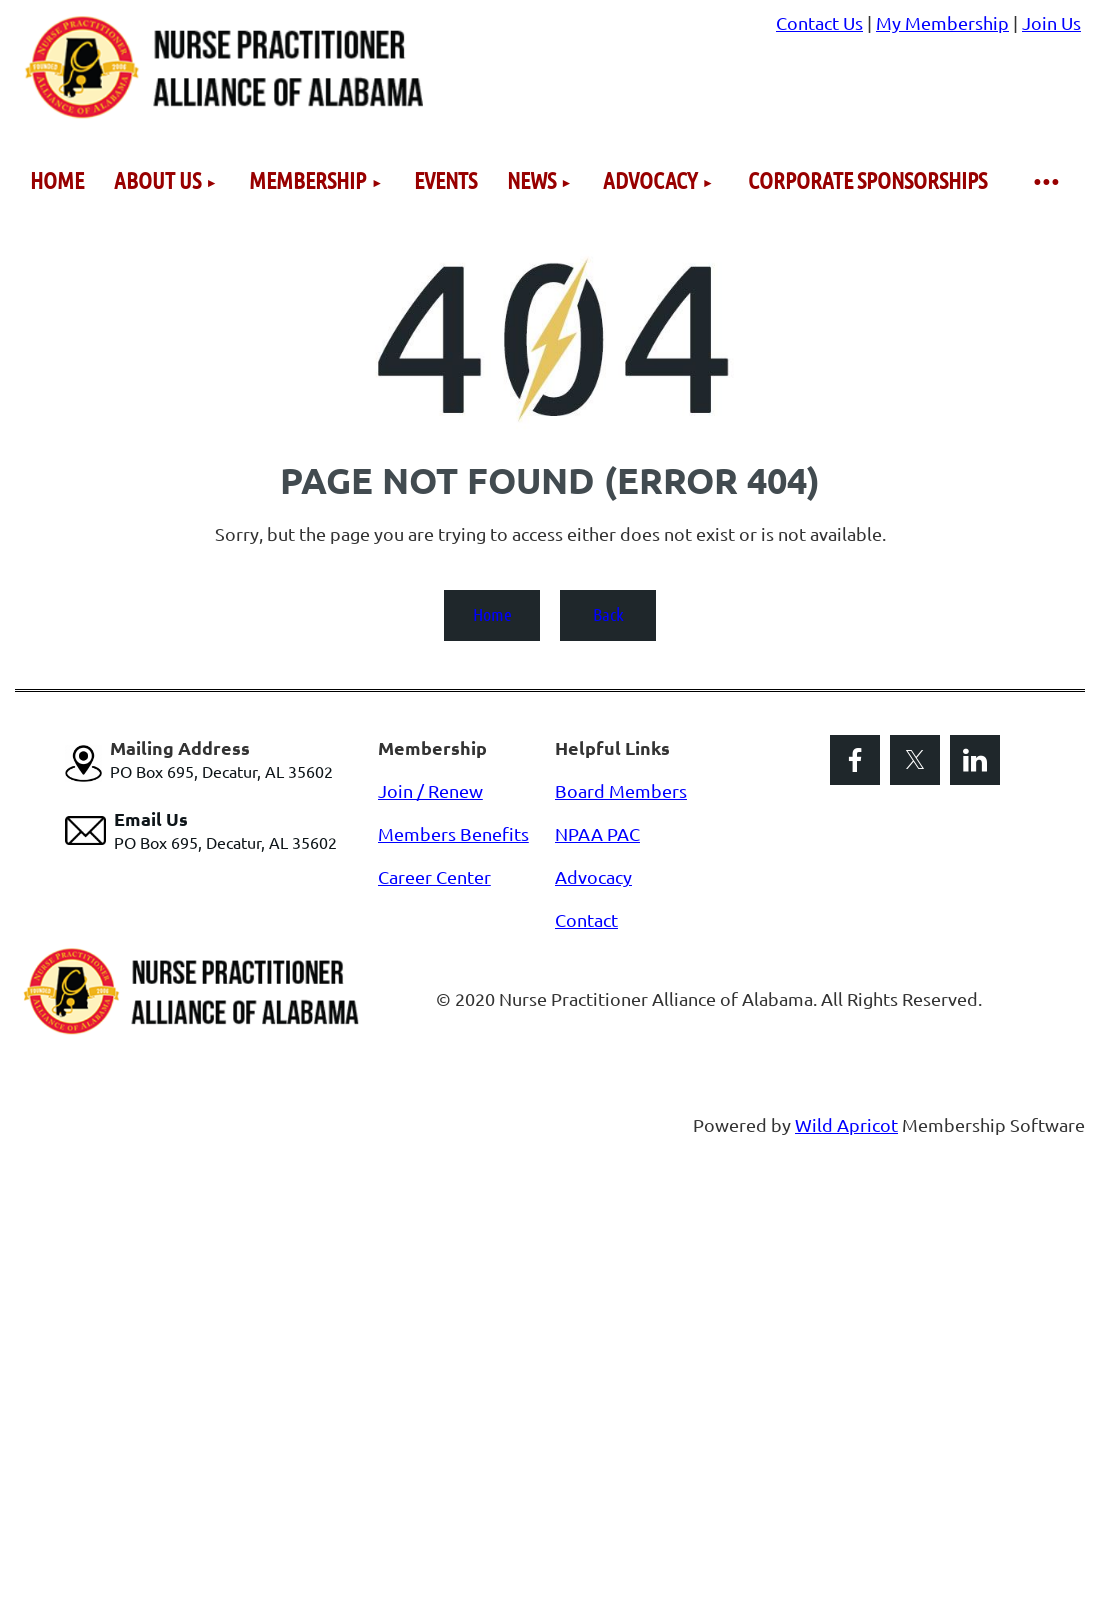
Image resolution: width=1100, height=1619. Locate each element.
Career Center (434, 876)
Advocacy (593, 876)
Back (608, 614)
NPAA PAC (597, 833)
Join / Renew (430, 790)
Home (492, 614)
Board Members (621, 790)
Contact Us (819, 22)
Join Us (1051, 22)
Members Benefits (453, 833)
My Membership (942, 22)
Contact (586, 919)
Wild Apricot (846, 1124)
